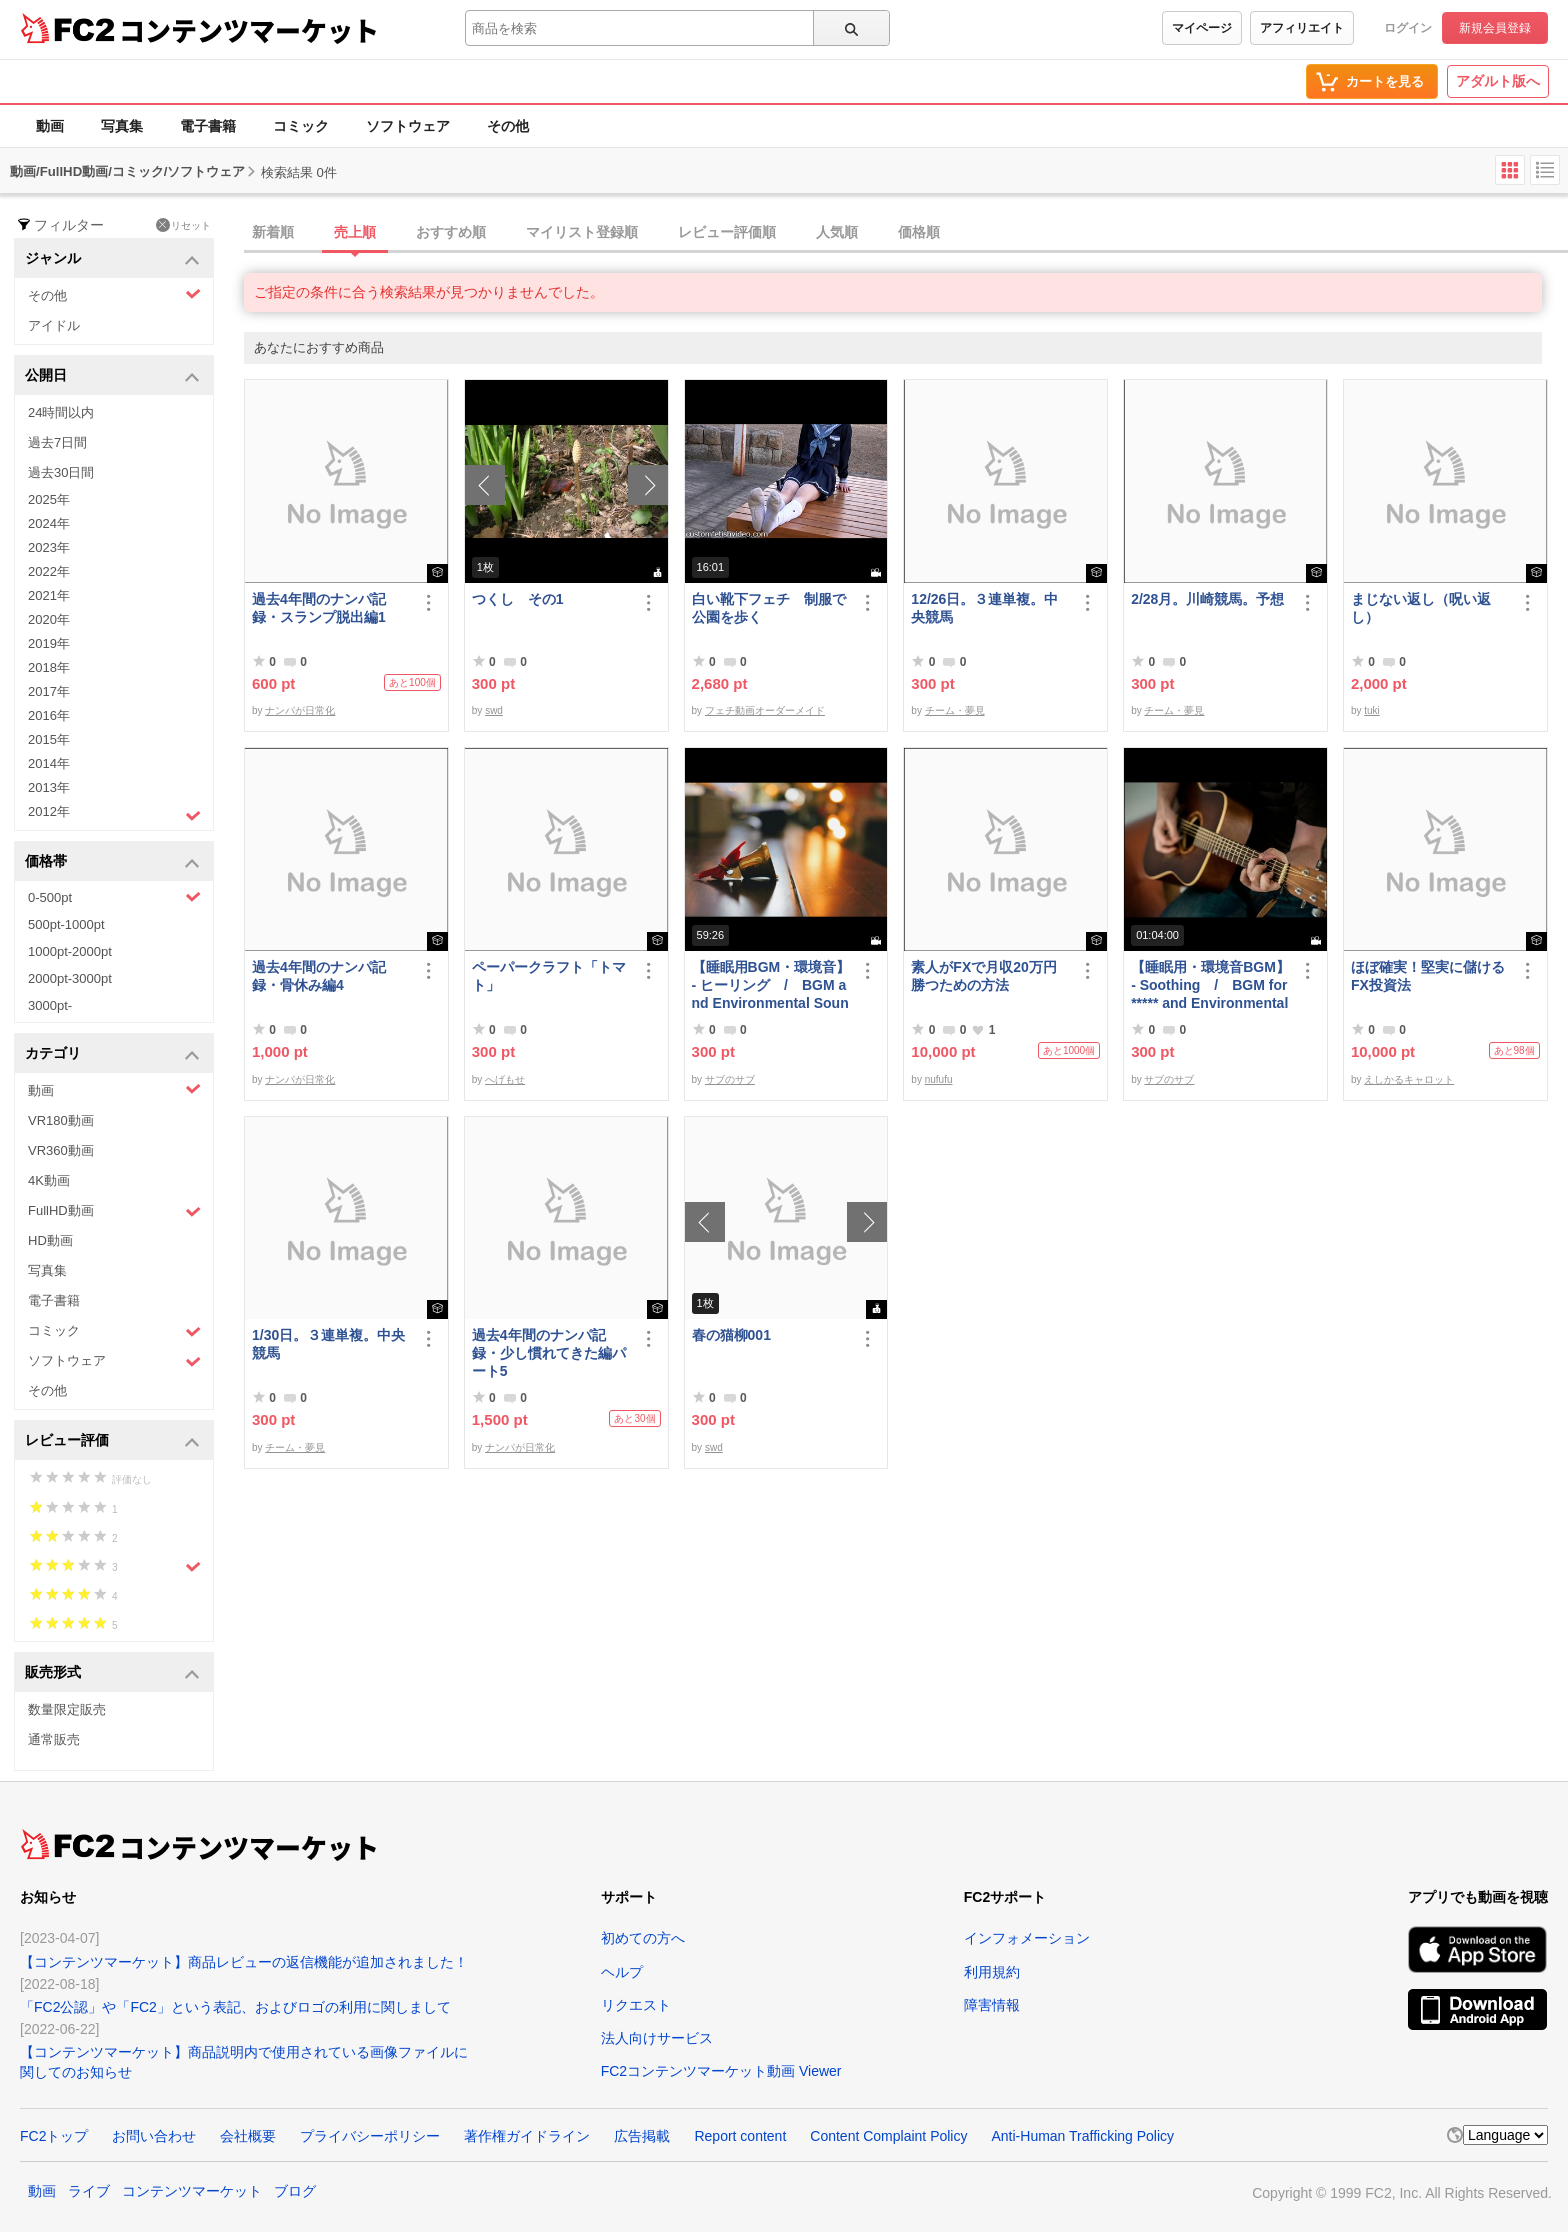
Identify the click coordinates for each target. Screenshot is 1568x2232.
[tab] (906, 233)
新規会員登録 (1495, 28)
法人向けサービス (657, 2038)
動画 (50, 126)
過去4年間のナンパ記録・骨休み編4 (319, 976)
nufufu (939, 1079)
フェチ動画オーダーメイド (765, 710)
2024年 (49, 523)
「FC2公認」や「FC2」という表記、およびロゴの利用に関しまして (235, 2007)
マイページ (1202, 28)
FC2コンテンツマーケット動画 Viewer (721, 2071)
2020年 (49, 619)
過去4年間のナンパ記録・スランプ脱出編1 (319, 608)
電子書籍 (208, 126)
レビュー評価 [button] (112, 1441)
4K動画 (49, 1180)
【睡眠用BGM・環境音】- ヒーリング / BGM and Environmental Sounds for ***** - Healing (771, 985)
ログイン (1408, 28)
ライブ (89, 2191)
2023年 (49, 547)
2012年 (114, 814)
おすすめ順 (451, 232)
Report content (740, 2136)
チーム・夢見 (955, 710)
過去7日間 (57, 442)
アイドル (54, 325)
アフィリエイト (1302, 28)
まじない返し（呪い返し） (1421, 608)
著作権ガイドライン (527, 2136)
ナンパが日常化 (300, 710)
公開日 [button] (112, 376)
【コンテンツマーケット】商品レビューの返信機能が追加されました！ (244, 1962)
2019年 (49, 643)
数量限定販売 (67, 1709)
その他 (508, 126)
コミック (301, 126)
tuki (1372, 710)
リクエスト (636, 2005)
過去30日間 (61, 472)
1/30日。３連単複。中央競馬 (328, 1344)
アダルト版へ (1498, 81)
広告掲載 (642, 2136)
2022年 (49, 571)
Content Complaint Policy (888, 2136)
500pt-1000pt (66, 924)
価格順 (919, 232)
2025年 (49, 499)
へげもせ (505, 1079)
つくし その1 (518, 599)
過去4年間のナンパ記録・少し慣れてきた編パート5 (549, 1353)
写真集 (122, 126)
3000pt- (50, 1005)
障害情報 (992, 2005)
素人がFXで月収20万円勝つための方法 (983, 976)
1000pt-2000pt (70, 951)
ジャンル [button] (112, 259)
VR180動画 (61, 1120)
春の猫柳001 (731, 1335)
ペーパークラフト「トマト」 (549, 976)
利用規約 (992, 1972)
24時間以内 (61, 412)
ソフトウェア (408, 126)
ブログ (295, 2191)
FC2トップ (54, 2136)
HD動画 (50, 1240)
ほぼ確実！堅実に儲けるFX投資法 (1428, 976)
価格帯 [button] (112, 862)
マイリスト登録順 (582, 232)
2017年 (49, 691)
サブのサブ (730, 1079)
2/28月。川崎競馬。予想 (1207, 599)
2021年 (49, 595)
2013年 (49, 787)
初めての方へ (643, 1938)
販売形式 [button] (112, 1673)
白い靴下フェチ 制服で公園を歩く (769, 608)
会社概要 (248, 2136)
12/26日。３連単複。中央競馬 (984, 608)
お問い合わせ (154, 2136)
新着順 (273, 232)
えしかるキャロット (1409, 1079)
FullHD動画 (114, 1211)
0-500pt (114, 897)
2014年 (49, 763)
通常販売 (54, 1739)
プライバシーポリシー (370, 2136)
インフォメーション (1027, 1938)
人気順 (837, 232)
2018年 (49, 667)
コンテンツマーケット (249, 30)
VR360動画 (61, 1150)
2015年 (49, 739)
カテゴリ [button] (112, 1054)
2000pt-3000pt (70, 978)
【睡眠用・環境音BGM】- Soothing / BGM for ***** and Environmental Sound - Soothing (1210, 985)
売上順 (355, 232)
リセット (183, 225)
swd (494, 710)
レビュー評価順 (727, 232)
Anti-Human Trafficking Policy (1082, 2136)
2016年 (49, 715)
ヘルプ (622, 1972)
